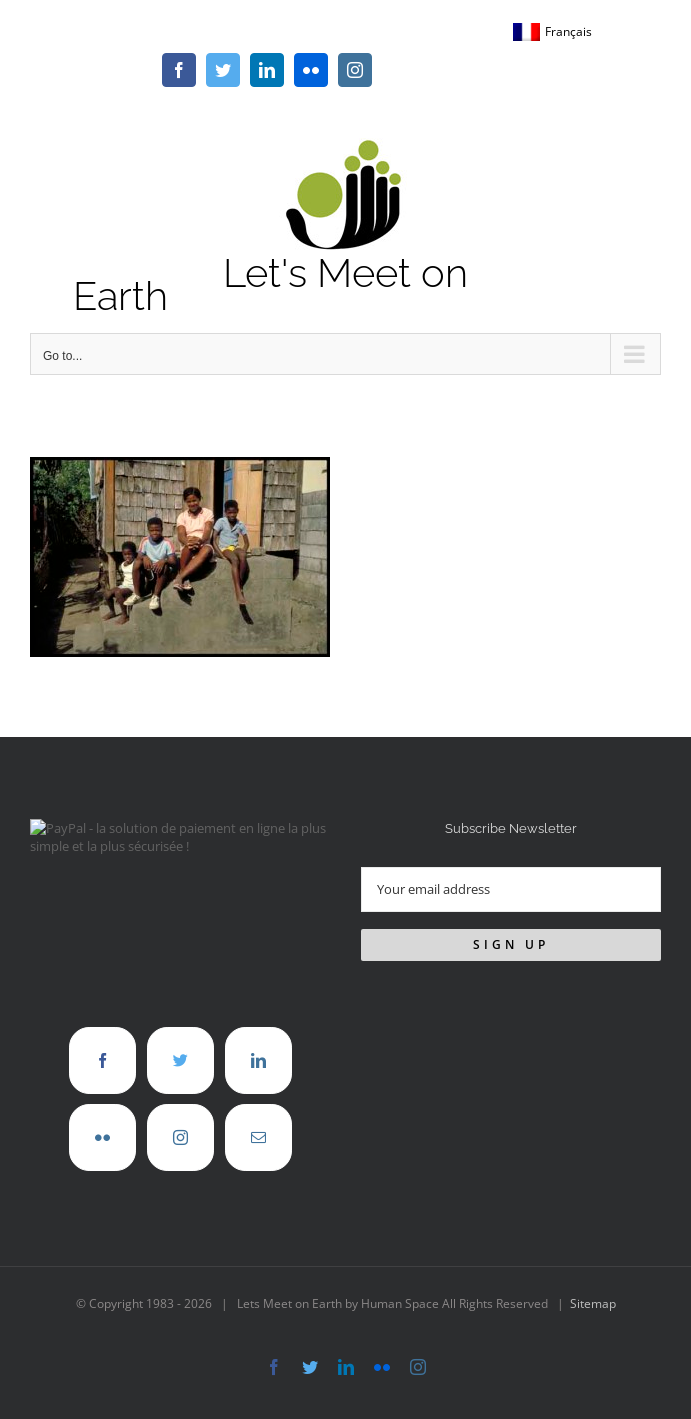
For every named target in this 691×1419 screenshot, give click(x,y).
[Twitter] (180, 1060)
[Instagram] (180, 1137)
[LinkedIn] (258, 1060)
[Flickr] (102, 1137)
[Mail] (258, 1137)
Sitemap (593, 1303)
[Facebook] (102, 1060)
